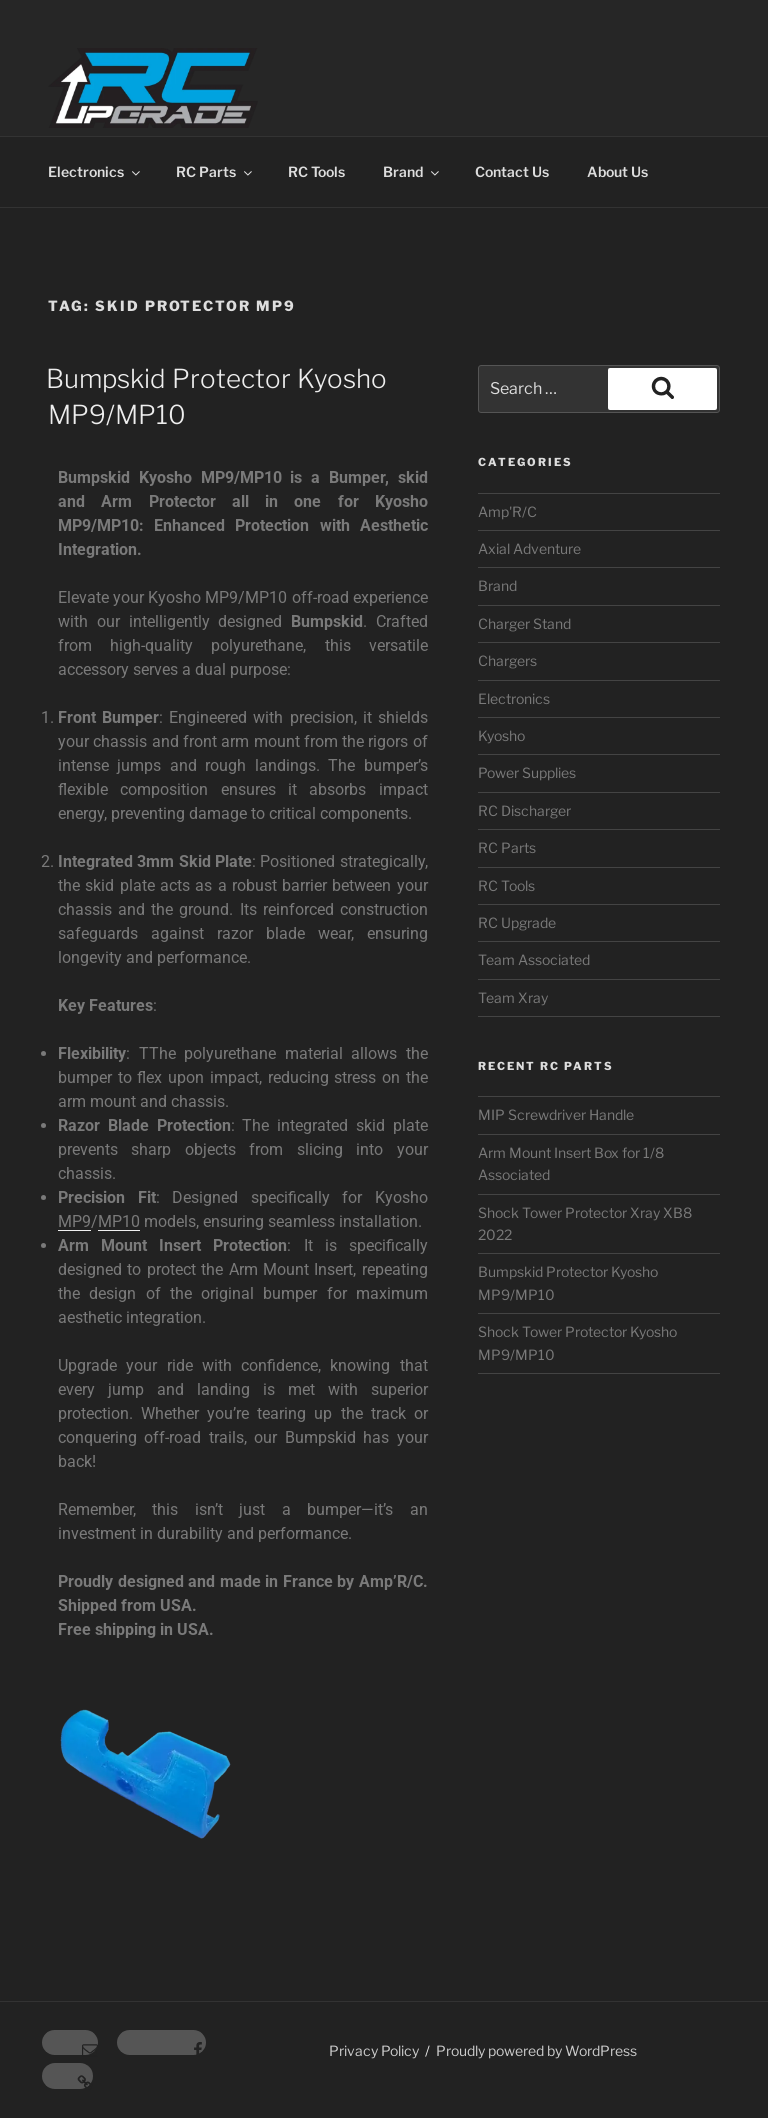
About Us (617, 171)
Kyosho (501, 735)
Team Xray (513, 997)
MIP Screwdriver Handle (556, 1114)
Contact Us (512, 171)
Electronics (95, 171)
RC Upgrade (517, 922)
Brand (412, 171)
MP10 (119, 1221)
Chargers (507, 660)
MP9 (74, 1221)
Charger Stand (524, 623)
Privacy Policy (374, 2050)
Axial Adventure (529, 548)
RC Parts (215, 171)
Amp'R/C (507, 511)
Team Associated (534, 959)
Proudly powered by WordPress (536, 2050)
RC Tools (316, 171)
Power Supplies (527, 772)
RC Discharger (524, 810)
